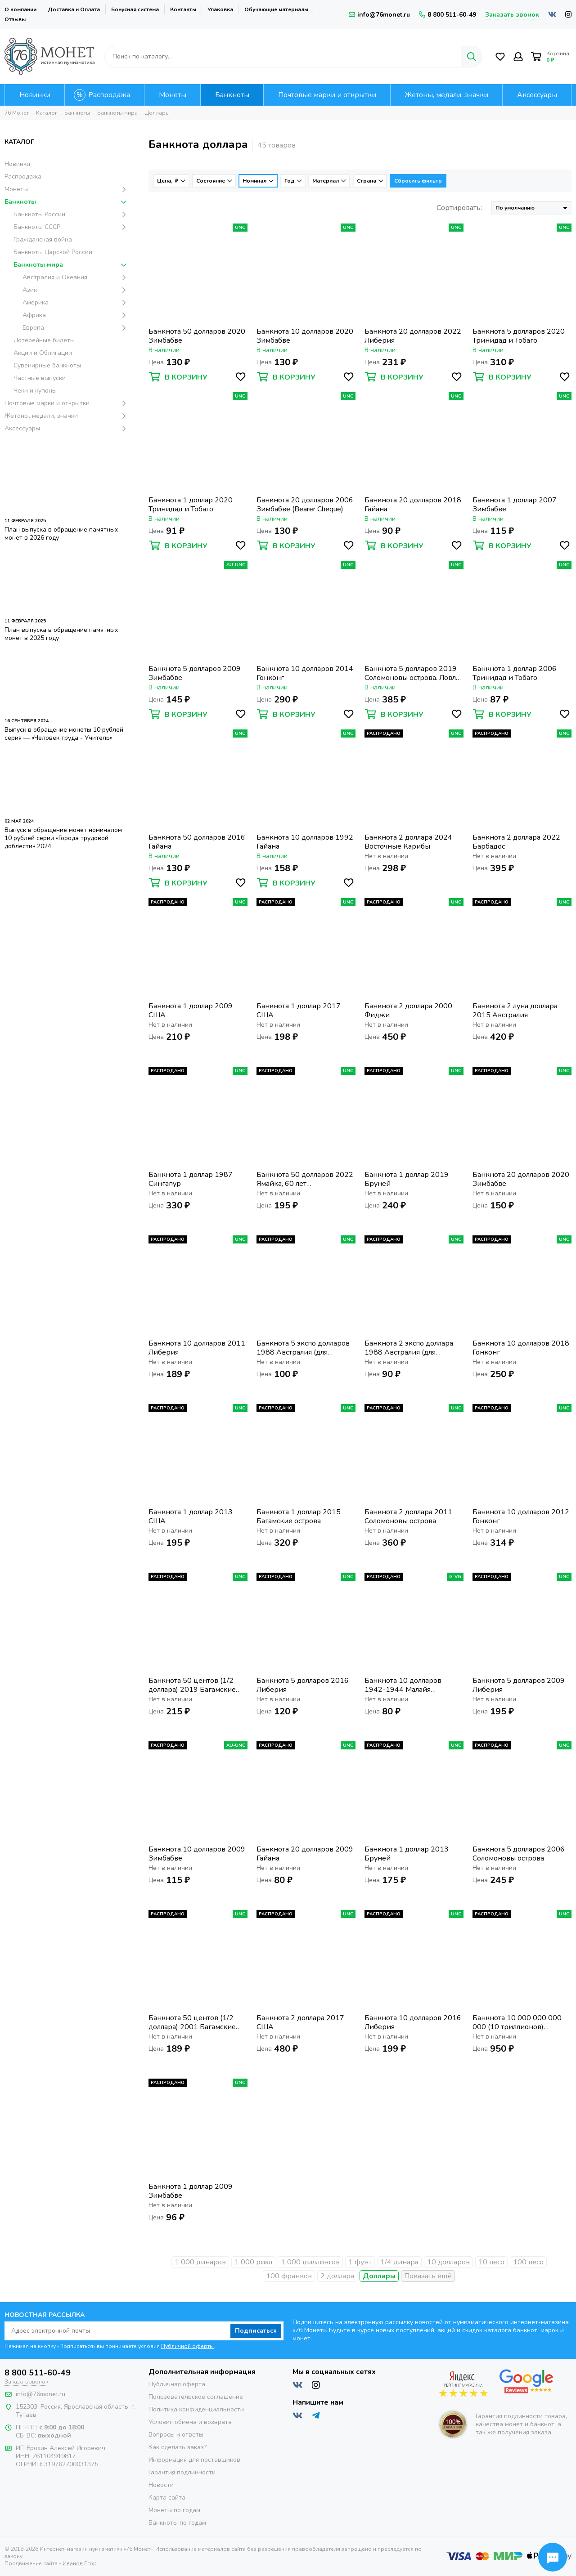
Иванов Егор (80, 2556)
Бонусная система (135, 9)
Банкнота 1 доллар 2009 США (190, 1011)
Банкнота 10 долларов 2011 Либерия (196, 1348)
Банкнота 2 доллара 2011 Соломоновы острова (408, 1516)
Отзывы (15, 19)
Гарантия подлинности (182, 2472)
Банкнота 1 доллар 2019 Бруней (406, 1179)
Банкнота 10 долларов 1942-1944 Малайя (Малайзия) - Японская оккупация (402, 1685)
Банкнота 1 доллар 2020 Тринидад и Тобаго (190, 505)
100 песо (528, 2262)
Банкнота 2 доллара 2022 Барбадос (516, 842)
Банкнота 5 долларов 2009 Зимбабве (194, 673)
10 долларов (448, 2262)
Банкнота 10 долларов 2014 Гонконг (304, 673)
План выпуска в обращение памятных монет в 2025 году (61, 634)
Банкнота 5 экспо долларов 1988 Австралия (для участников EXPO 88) (303, 1348)
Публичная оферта (176, 2384)
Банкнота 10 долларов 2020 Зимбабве (304, 336)
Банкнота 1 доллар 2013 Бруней (406, 1854)
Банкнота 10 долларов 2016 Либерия (412, 2022)
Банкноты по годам (177, 2522)
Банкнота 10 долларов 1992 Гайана (304, 842)
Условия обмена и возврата (190, 2422)
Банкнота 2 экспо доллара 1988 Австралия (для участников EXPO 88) (408, 1348)
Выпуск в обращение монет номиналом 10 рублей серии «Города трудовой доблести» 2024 (63, 838)
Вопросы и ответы (175, 2434)
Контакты (183, 9)
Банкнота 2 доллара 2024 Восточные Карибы (408, 842)
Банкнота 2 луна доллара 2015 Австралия (515, 1011)
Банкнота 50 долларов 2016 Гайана (196, 842)
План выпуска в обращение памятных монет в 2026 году (61, 533)
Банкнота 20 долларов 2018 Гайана (412, 505)
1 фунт (360, 2262)
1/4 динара (399, 2262)
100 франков (289, 2276)
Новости (161, 2485)
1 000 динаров (200, 2262)
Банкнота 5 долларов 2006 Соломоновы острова (518, 1854)
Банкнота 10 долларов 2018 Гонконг (520, 1348)
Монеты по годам (174, 2510)
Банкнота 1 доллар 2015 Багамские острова (298, 1516)
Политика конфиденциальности (196, 2409)
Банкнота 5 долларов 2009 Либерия (518, 1685)
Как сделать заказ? (177, 2447)
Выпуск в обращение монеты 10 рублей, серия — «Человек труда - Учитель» (64, 733)
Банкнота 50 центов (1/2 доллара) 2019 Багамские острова (192, 1685)
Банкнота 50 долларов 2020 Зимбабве (196, 336)
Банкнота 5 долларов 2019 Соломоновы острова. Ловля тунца (411, 673)
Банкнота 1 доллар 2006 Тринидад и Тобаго (514, 673)
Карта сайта (166, 2497)
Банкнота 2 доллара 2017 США (300, 2022)
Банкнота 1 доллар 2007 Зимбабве (514, 505)
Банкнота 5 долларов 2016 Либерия (302, 1685)
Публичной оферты (187, 2346)
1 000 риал (253, 2262)
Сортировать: (459, 208)
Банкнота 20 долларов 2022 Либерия (412, 336)
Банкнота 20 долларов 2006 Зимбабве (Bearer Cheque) (304, 505)
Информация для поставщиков (194, 2459)
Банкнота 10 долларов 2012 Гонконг (520, 1516)
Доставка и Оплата (74, 9)
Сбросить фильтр (418, 180)
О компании (20, 9)
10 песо (491, 2262)
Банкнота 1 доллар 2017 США (298, 1011)
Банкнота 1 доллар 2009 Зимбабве (190, 2191)
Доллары (379, 2276)
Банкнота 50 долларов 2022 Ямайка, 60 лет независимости (304, 1179)
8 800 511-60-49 (447, 14)
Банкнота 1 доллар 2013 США (190, 1516)
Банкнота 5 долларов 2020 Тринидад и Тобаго (518, 336)
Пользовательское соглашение (195, 2397)
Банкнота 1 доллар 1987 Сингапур (190, 1179)
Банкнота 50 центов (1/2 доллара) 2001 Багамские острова (192, 2022)
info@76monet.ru (379, 14)
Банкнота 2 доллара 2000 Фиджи (408, 1011)
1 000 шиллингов (310, 2262)
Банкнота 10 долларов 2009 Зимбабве (196, 1854)
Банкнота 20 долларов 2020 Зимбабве (520, 1179)
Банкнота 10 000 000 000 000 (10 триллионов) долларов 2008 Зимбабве (517, 2022)
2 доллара (337, 2276)
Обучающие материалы (276, 9)
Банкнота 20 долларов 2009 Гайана (304, 1854)
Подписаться (256, 2330)
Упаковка (220, 9)
